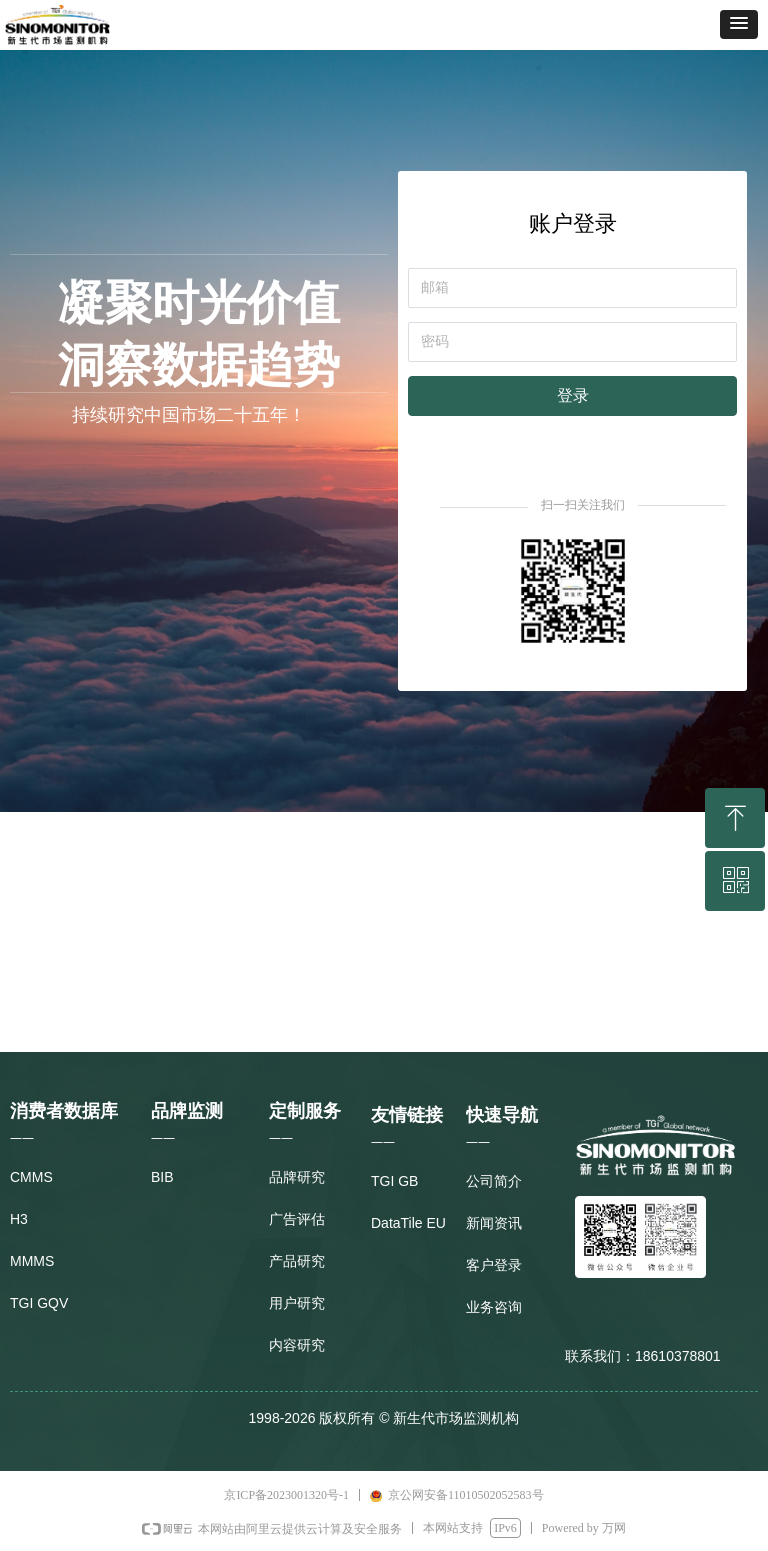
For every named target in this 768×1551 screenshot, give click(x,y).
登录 (573, 395)
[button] (739, 24)
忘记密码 (713, 434)
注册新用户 (438, 434)
